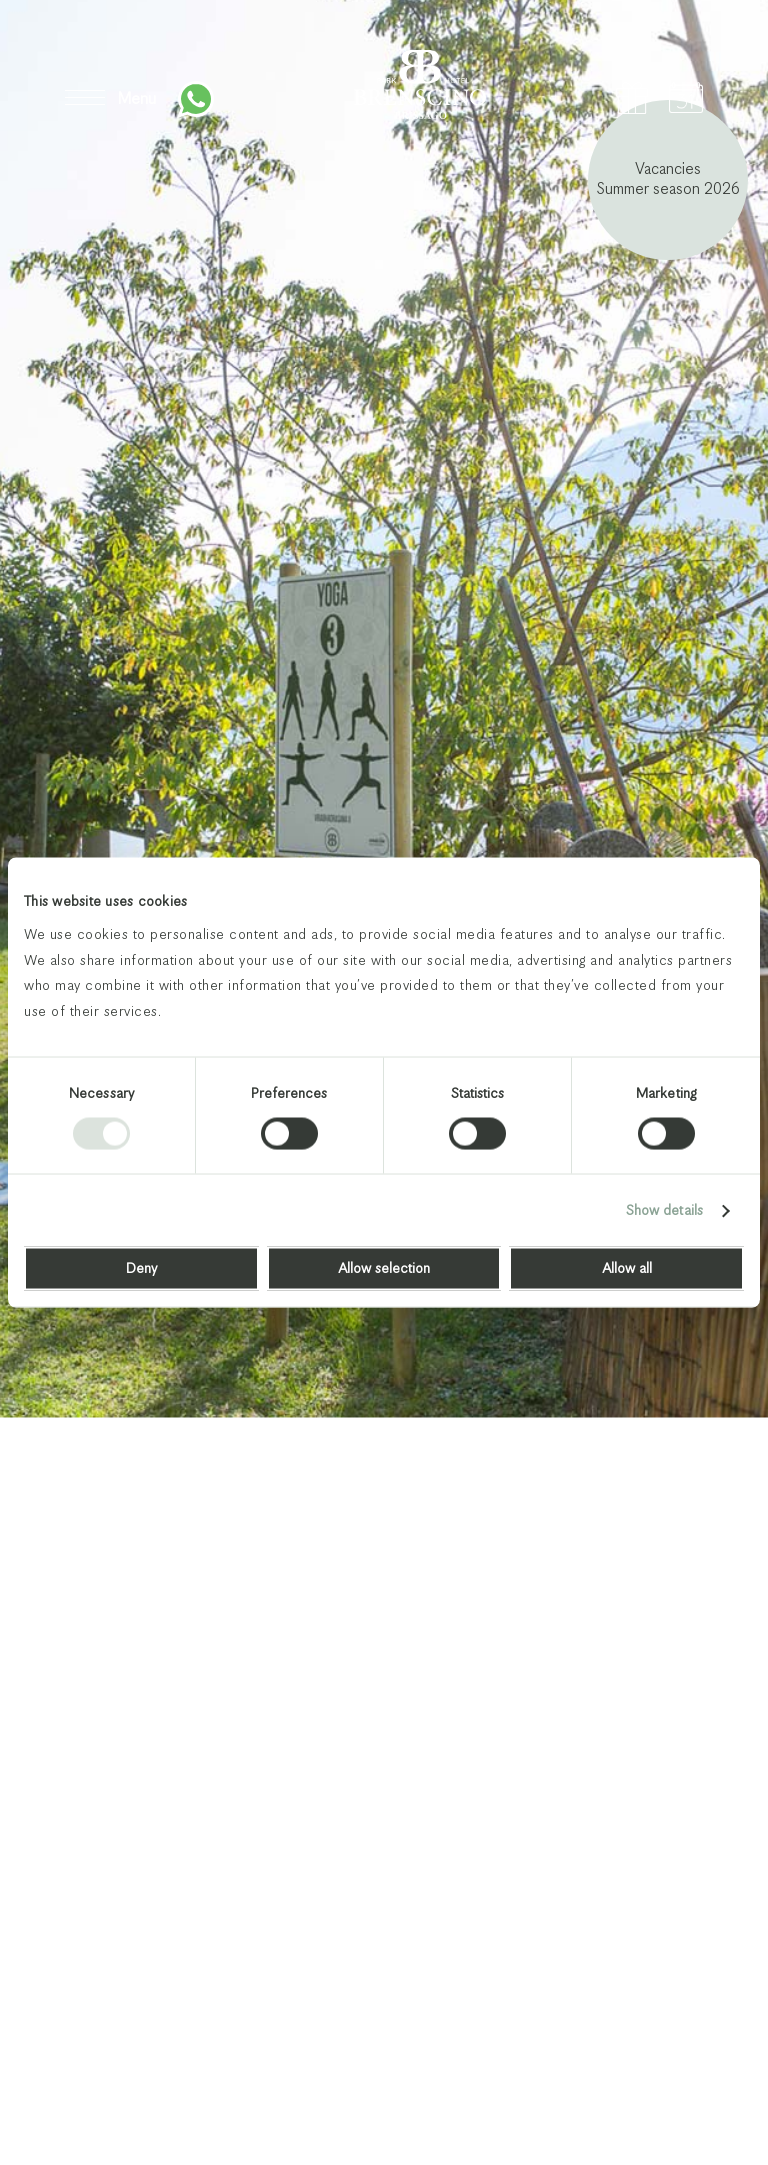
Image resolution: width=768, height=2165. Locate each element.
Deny (141, 1269)
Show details (664, 1211)
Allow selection (384, 1269)
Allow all (627, 1269)
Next (690, 2082)
